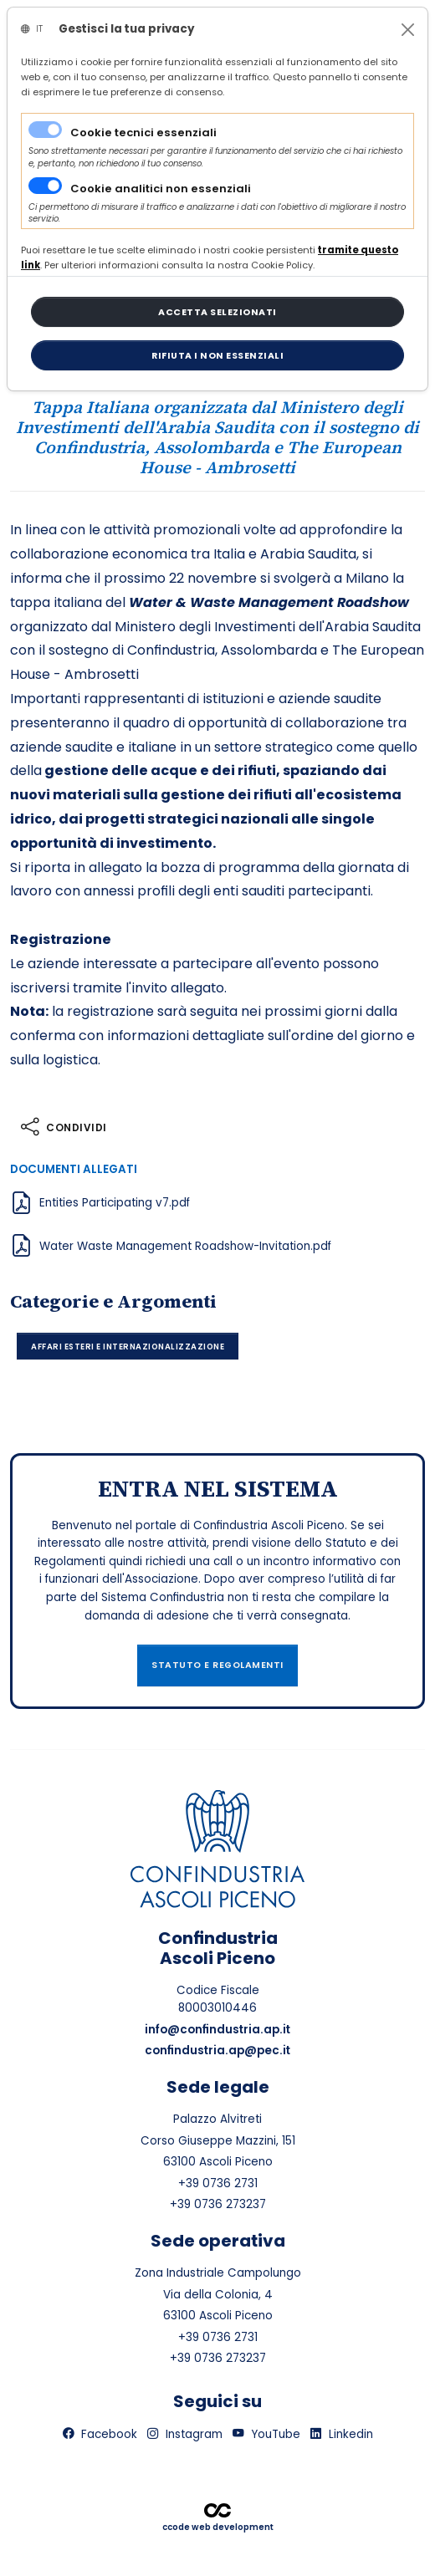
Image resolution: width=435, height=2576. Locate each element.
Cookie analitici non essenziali (160, 188)
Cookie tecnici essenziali (143, 132)
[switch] (45, 185)
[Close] (408, 30)
